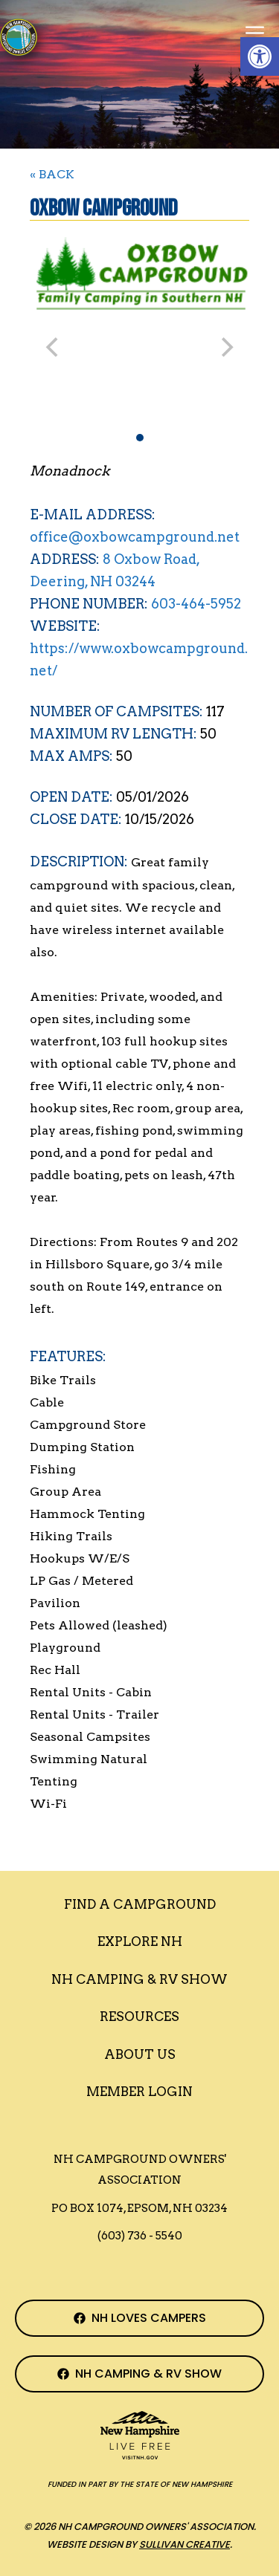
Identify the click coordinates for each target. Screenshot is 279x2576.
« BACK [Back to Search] (52, 174)
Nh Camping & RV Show (139, 1979)
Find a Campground (140, 1904)
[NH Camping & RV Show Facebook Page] (139, 2373)
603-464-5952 (196, 603)
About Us (140, 2054)
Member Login (139, 2091)
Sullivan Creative (184, 2544)
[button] (259, 56)
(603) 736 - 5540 (139, 2235)
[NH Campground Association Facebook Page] (139, 2318)
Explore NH (139, 1941)
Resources (139, 2016)
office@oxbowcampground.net (135, 537)
